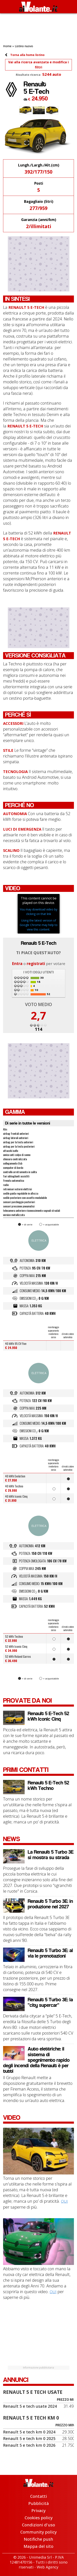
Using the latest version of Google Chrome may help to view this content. (38, 924)
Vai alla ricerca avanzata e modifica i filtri (38, 64)
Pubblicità (38, 2503)
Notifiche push (38, 2539)
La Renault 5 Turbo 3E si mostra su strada (51, 1854)
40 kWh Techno (14, 1486)
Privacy (38, 2510)
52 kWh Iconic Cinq (16, 1646)
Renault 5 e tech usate (32, 2392)
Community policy (38, 2532)
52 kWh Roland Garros (18, 1656)
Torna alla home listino (27, 55)
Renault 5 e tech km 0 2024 (29, 2432)
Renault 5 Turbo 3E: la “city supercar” (50, 2002)
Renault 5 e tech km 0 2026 (29, 2445)
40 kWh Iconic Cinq (16, 1496)
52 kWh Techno (14, 1636)
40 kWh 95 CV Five (15, 1343)
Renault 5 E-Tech (48, 1716)
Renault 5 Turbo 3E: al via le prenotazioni (50, 1953)
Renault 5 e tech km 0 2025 (29, 2438)
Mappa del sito (38, 2546)
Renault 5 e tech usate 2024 (30, 2406)
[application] (38, 914)
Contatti (38, 2496)
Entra (17, 963)
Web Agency (47, 2567)
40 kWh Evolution (15, 1476)
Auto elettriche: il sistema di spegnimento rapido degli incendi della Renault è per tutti (36, 2060)
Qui (64, 2201)
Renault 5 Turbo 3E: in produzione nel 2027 (50, 1904)
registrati (36, 963)
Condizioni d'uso (38, 2525)
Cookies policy (39, 2517)
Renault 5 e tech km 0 (31, 2417)
